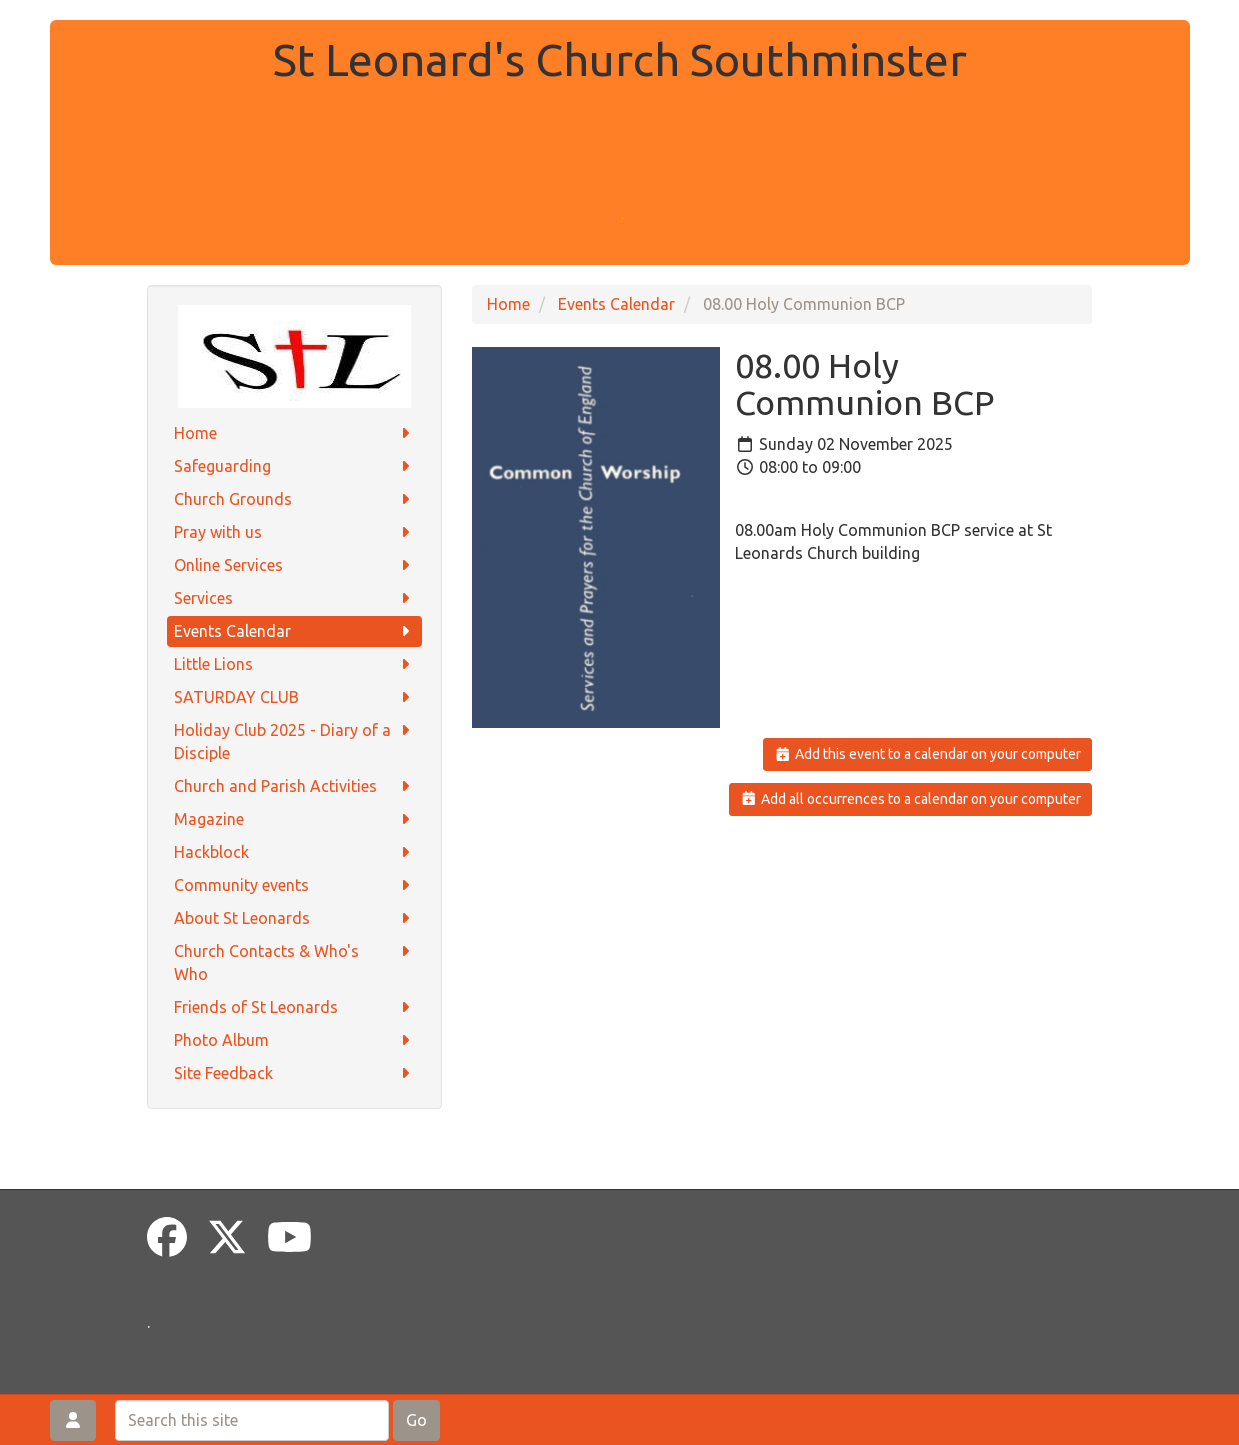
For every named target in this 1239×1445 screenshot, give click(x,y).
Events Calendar (294, 631)
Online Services (294, 565)
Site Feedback (294, 1073)
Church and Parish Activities (294, 786)
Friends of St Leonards (294, 1007)
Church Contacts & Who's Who (294, 961)
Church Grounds (294, 499)
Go (416, 1420)
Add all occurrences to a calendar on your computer (910, 799)
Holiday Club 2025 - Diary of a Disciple (294, 740)
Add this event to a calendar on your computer (927, 754)
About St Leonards (294, 918)
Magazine (294, 819)
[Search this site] (252, 1420)
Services (294, 598)
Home (294, 433)
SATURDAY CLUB (294, 697)
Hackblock (294, 852)
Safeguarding (294, 466)
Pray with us (294, 532)
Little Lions (294, 664)
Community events (294, 885)
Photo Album (294, 1040)
